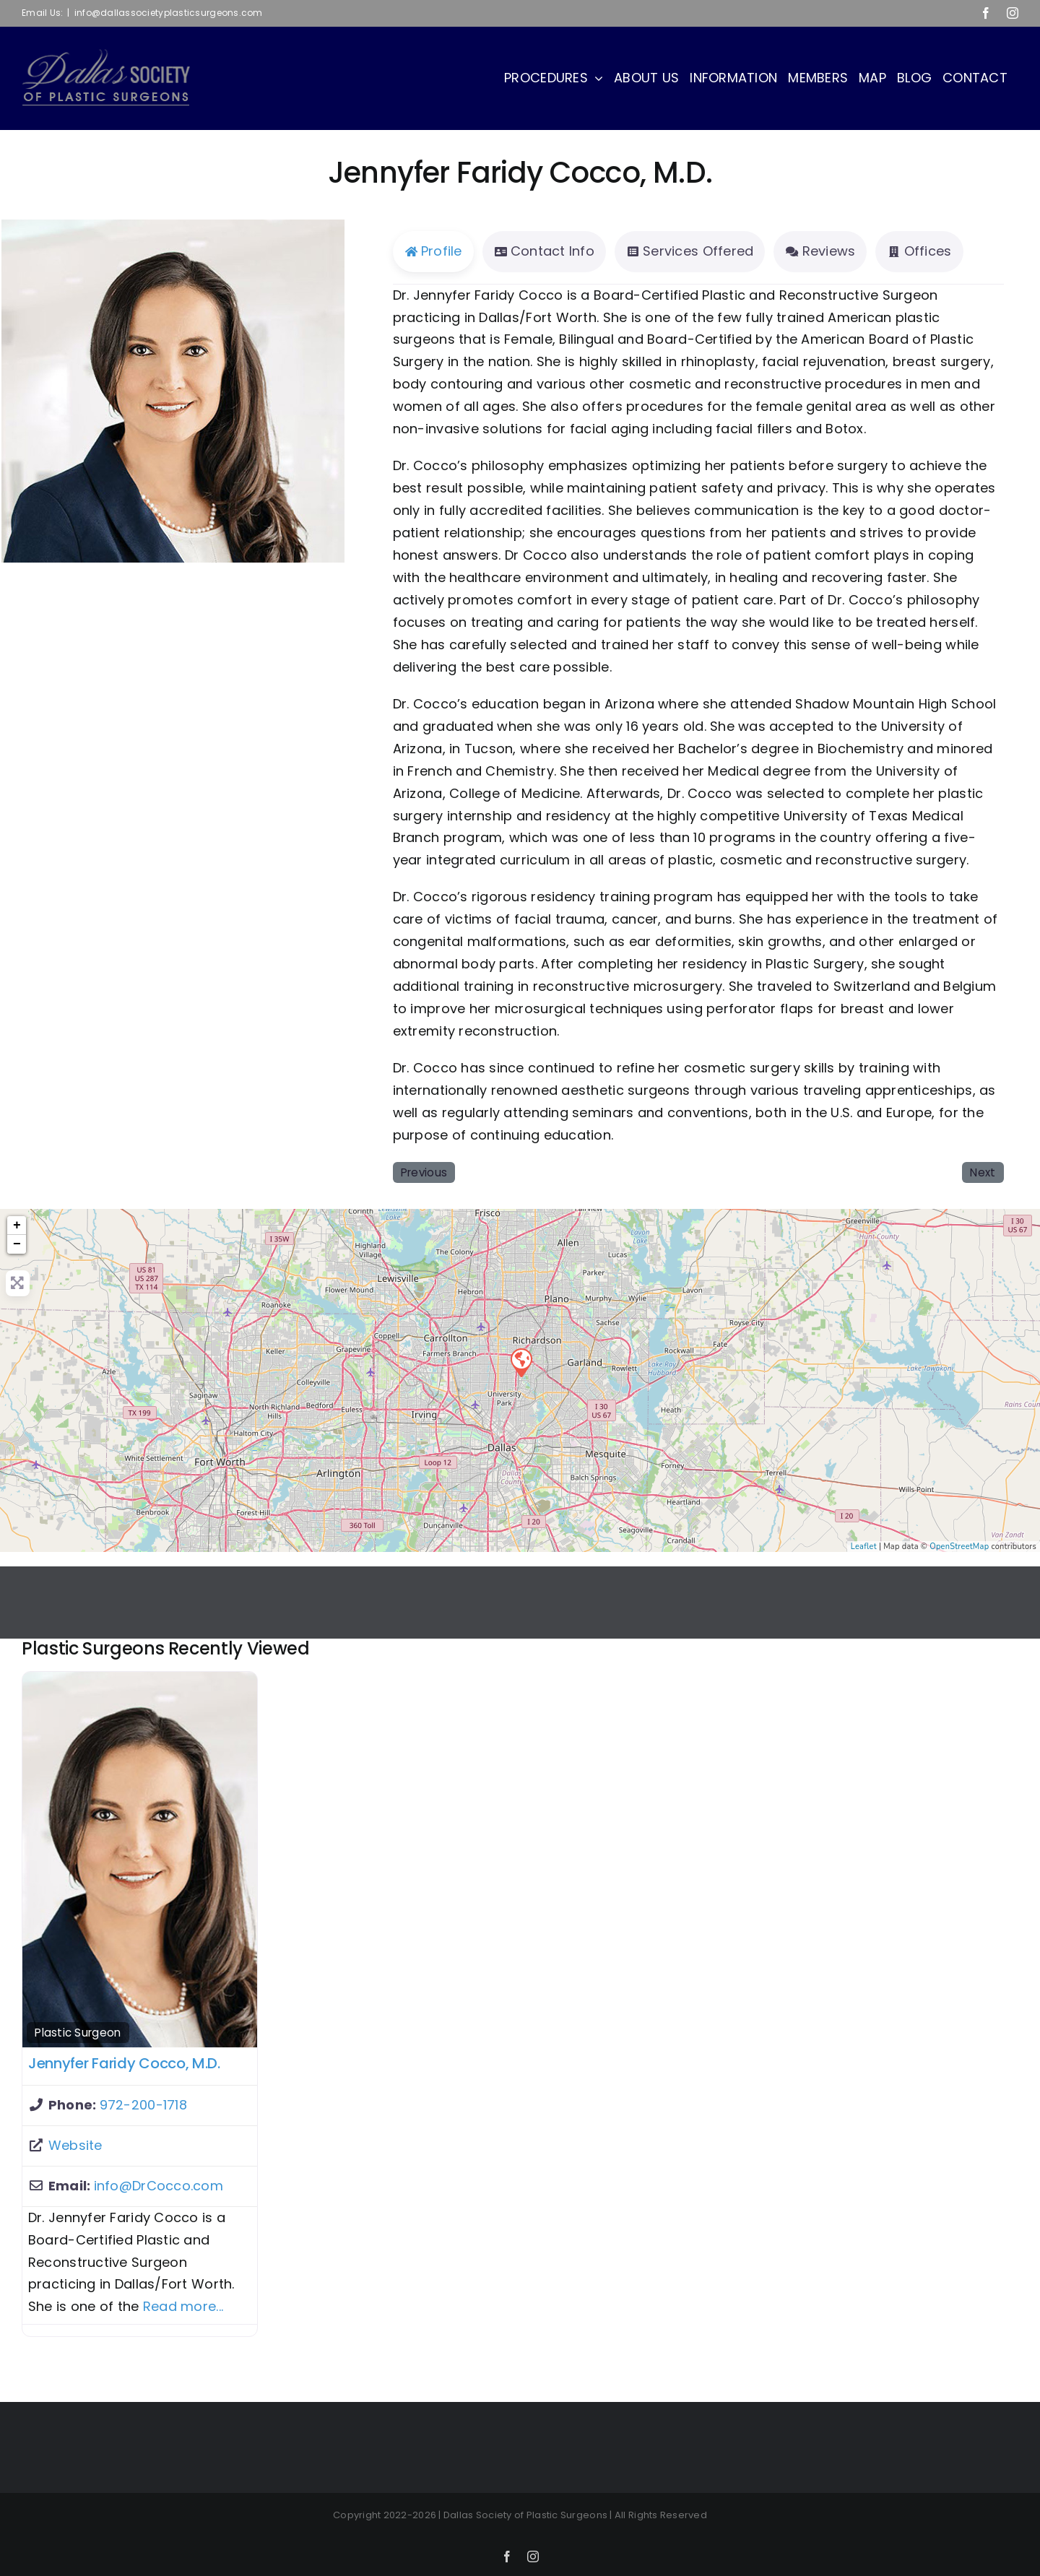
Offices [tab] (919, 251)
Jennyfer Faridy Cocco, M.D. (124, 2063)
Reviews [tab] (820, 251)
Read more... (183, 2306)
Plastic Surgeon (78, 2032)
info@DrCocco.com (158, 2186)
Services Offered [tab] (689, 251)
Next (982, 1172)
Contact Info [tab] (544, 251)
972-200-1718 (143, 2105)
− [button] (17, 1244)
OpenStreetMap (959, 1546)
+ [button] (17, 1225)
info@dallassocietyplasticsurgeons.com (168, 12)
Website (75, 2145)
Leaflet (864, 1546)
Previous (424, 1172)
